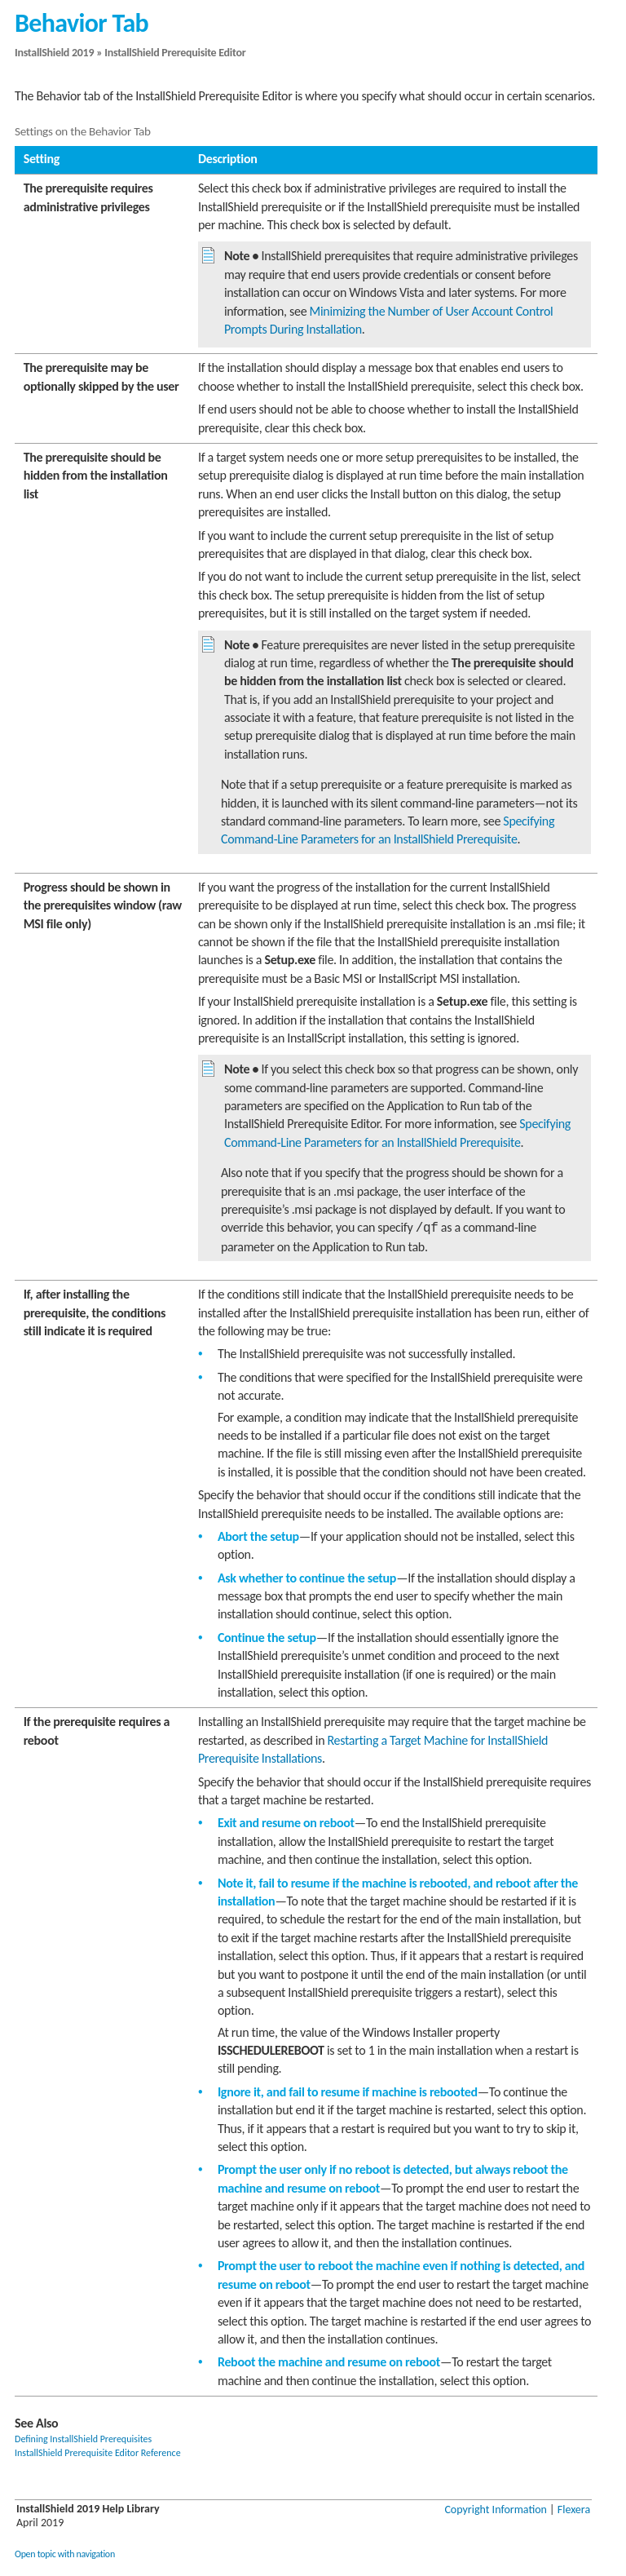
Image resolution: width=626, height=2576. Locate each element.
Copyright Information (495, 2509)
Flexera (574, 2509)
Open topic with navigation (65, 2554)
